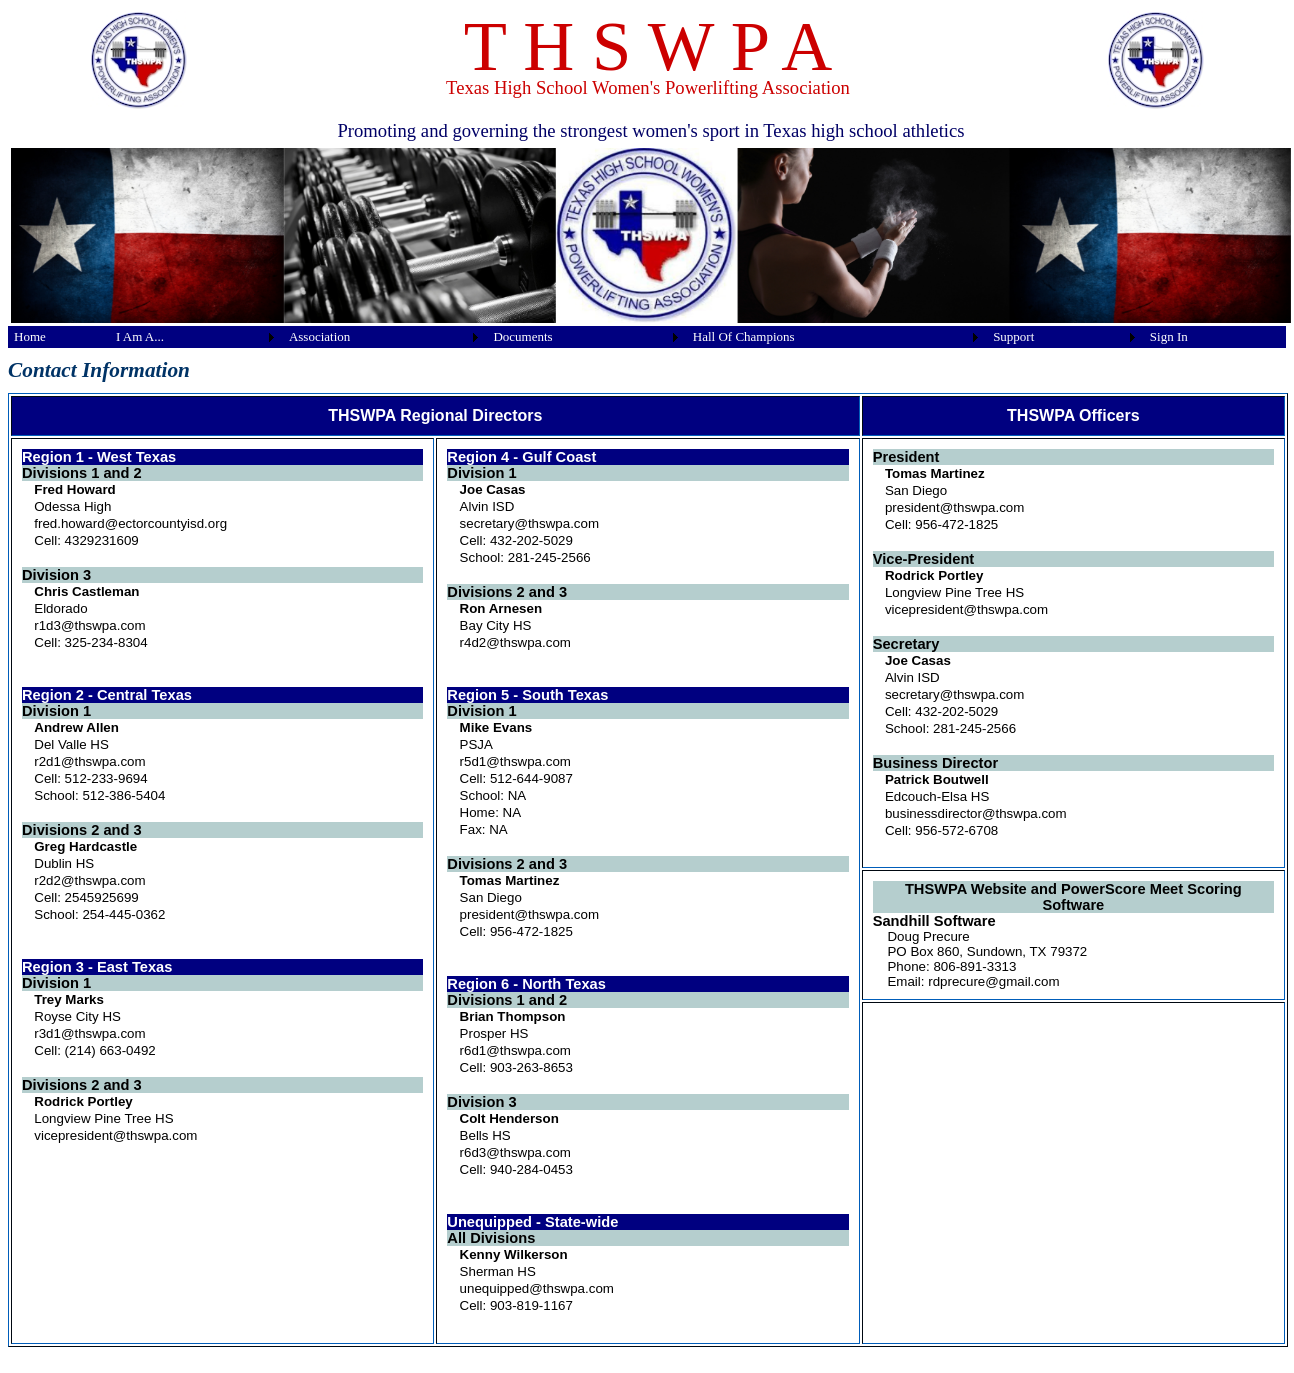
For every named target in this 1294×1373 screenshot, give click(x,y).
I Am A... (140, 336)
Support (1013, 336)
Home (30, 336)
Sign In (1169, 336)
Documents (522, 336)
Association (319, 336)
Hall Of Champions (744, 336)
